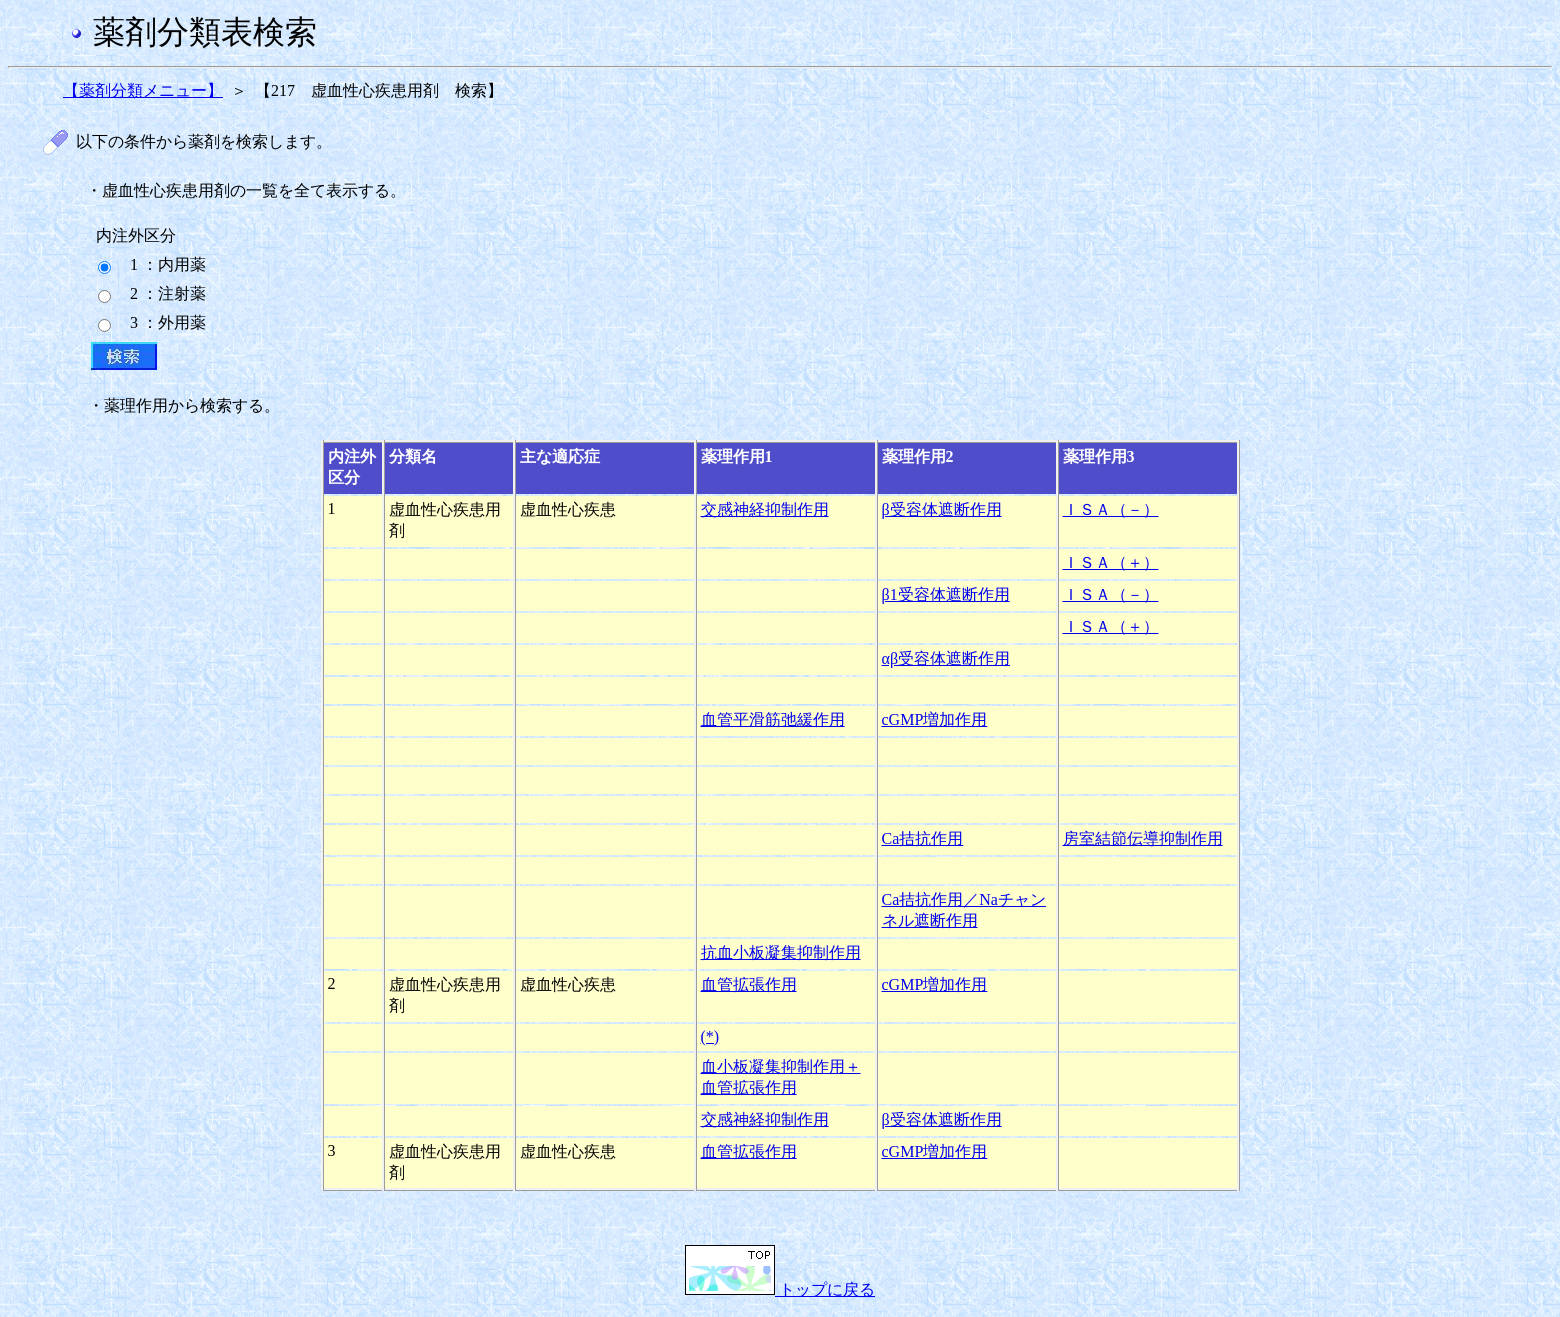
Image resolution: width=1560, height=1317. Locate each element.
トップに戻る (780, 1289)
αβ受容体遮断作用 (946, 658)
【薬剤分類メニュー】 (143, 90)
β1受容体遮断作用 (946, 594)
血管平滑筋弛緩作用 (773, 719)
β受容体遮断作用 (942, 509)
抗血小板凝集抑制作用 (781, 952)
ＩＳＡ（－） (1111, 509)
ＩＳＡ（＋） (1111, 562)
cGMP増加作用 (935, 719)
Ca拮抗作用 (923, 838)
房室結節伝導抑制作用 (1143, 838)
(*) (710, 1036)
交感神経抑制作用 (765, 509)
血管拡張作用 (749, 984)
